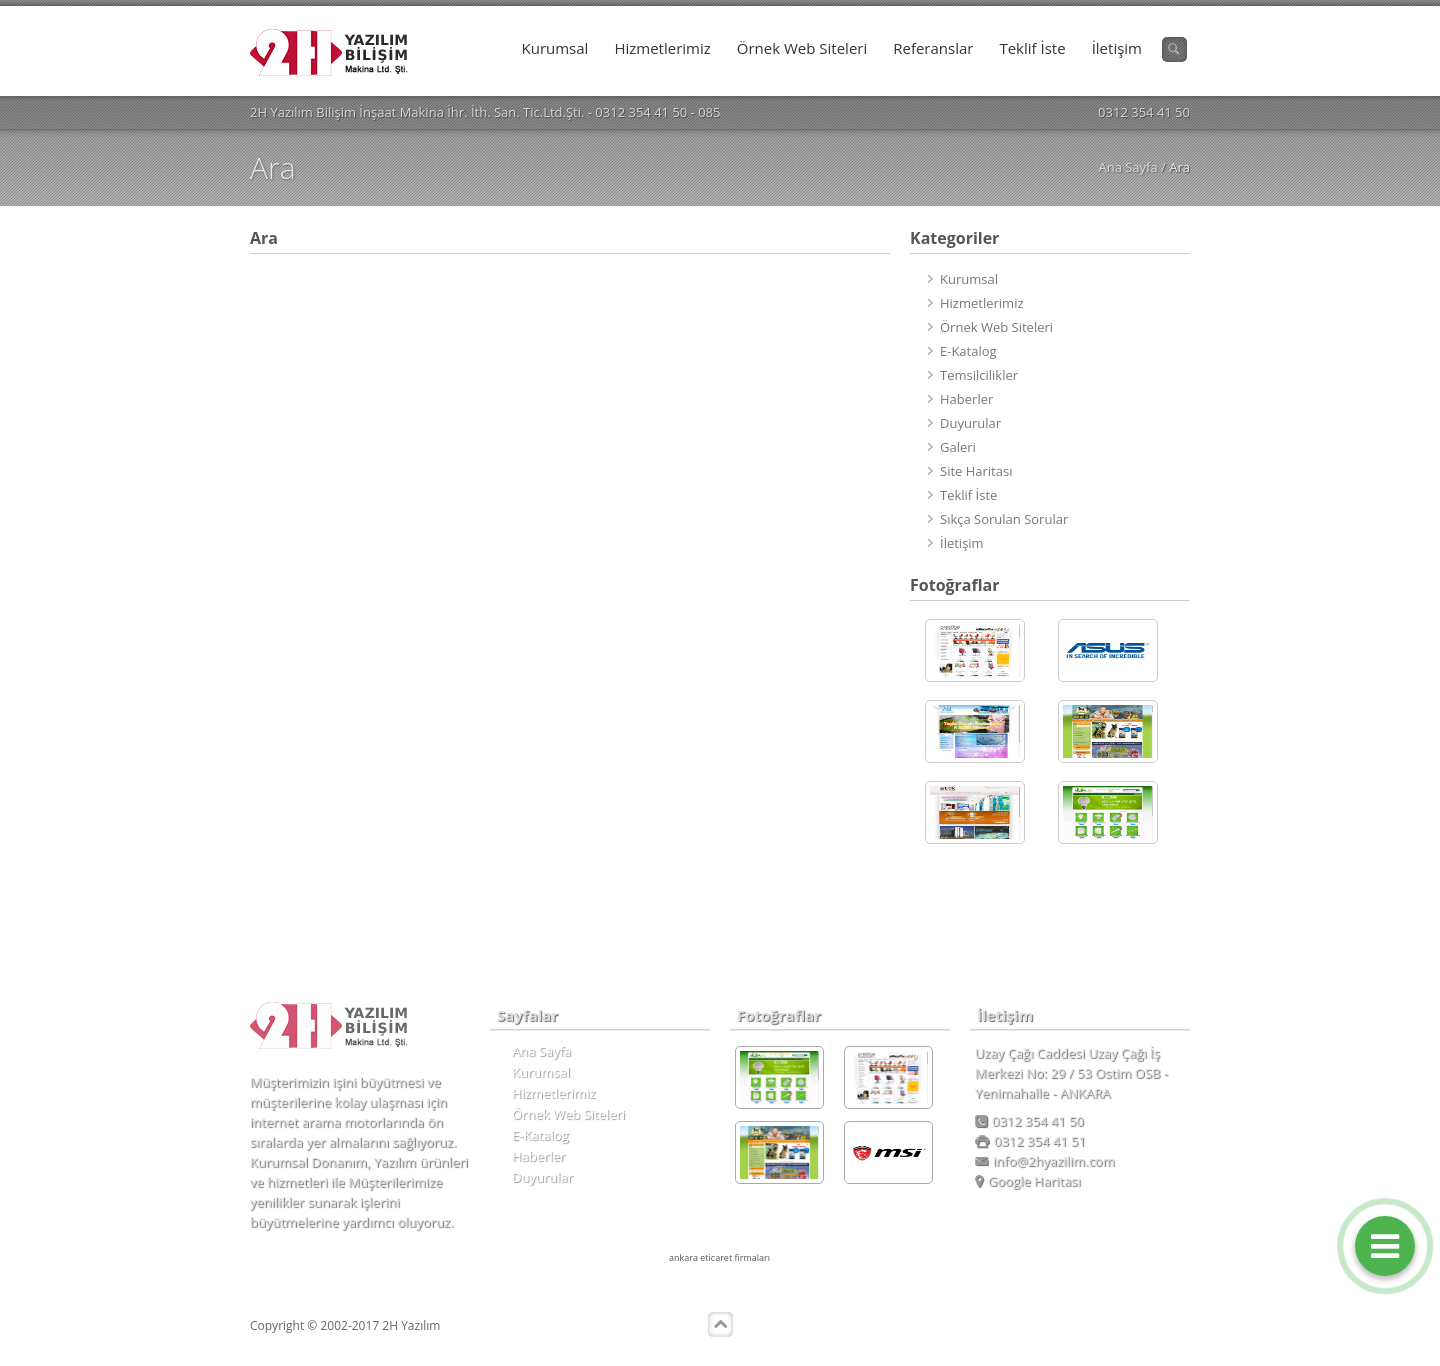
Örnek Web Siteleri (802, 48)
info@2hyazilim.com (1045, 1161)
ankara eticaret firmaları (719, 1257)
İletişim (1117, 48)
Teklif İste (1032, 48)
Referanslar (933, 48)
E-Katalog (968, 351)
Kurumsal (555, 48)
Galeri (958, 447)
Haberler (966, 399)
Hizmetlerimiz (662, 48)
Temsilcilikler (979, 375)
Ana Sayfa (1127, 167)
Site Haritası (976, 471)
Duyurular (970, 423)
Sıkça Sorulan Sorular (1004, 519)
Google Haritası (1028, 1181)
